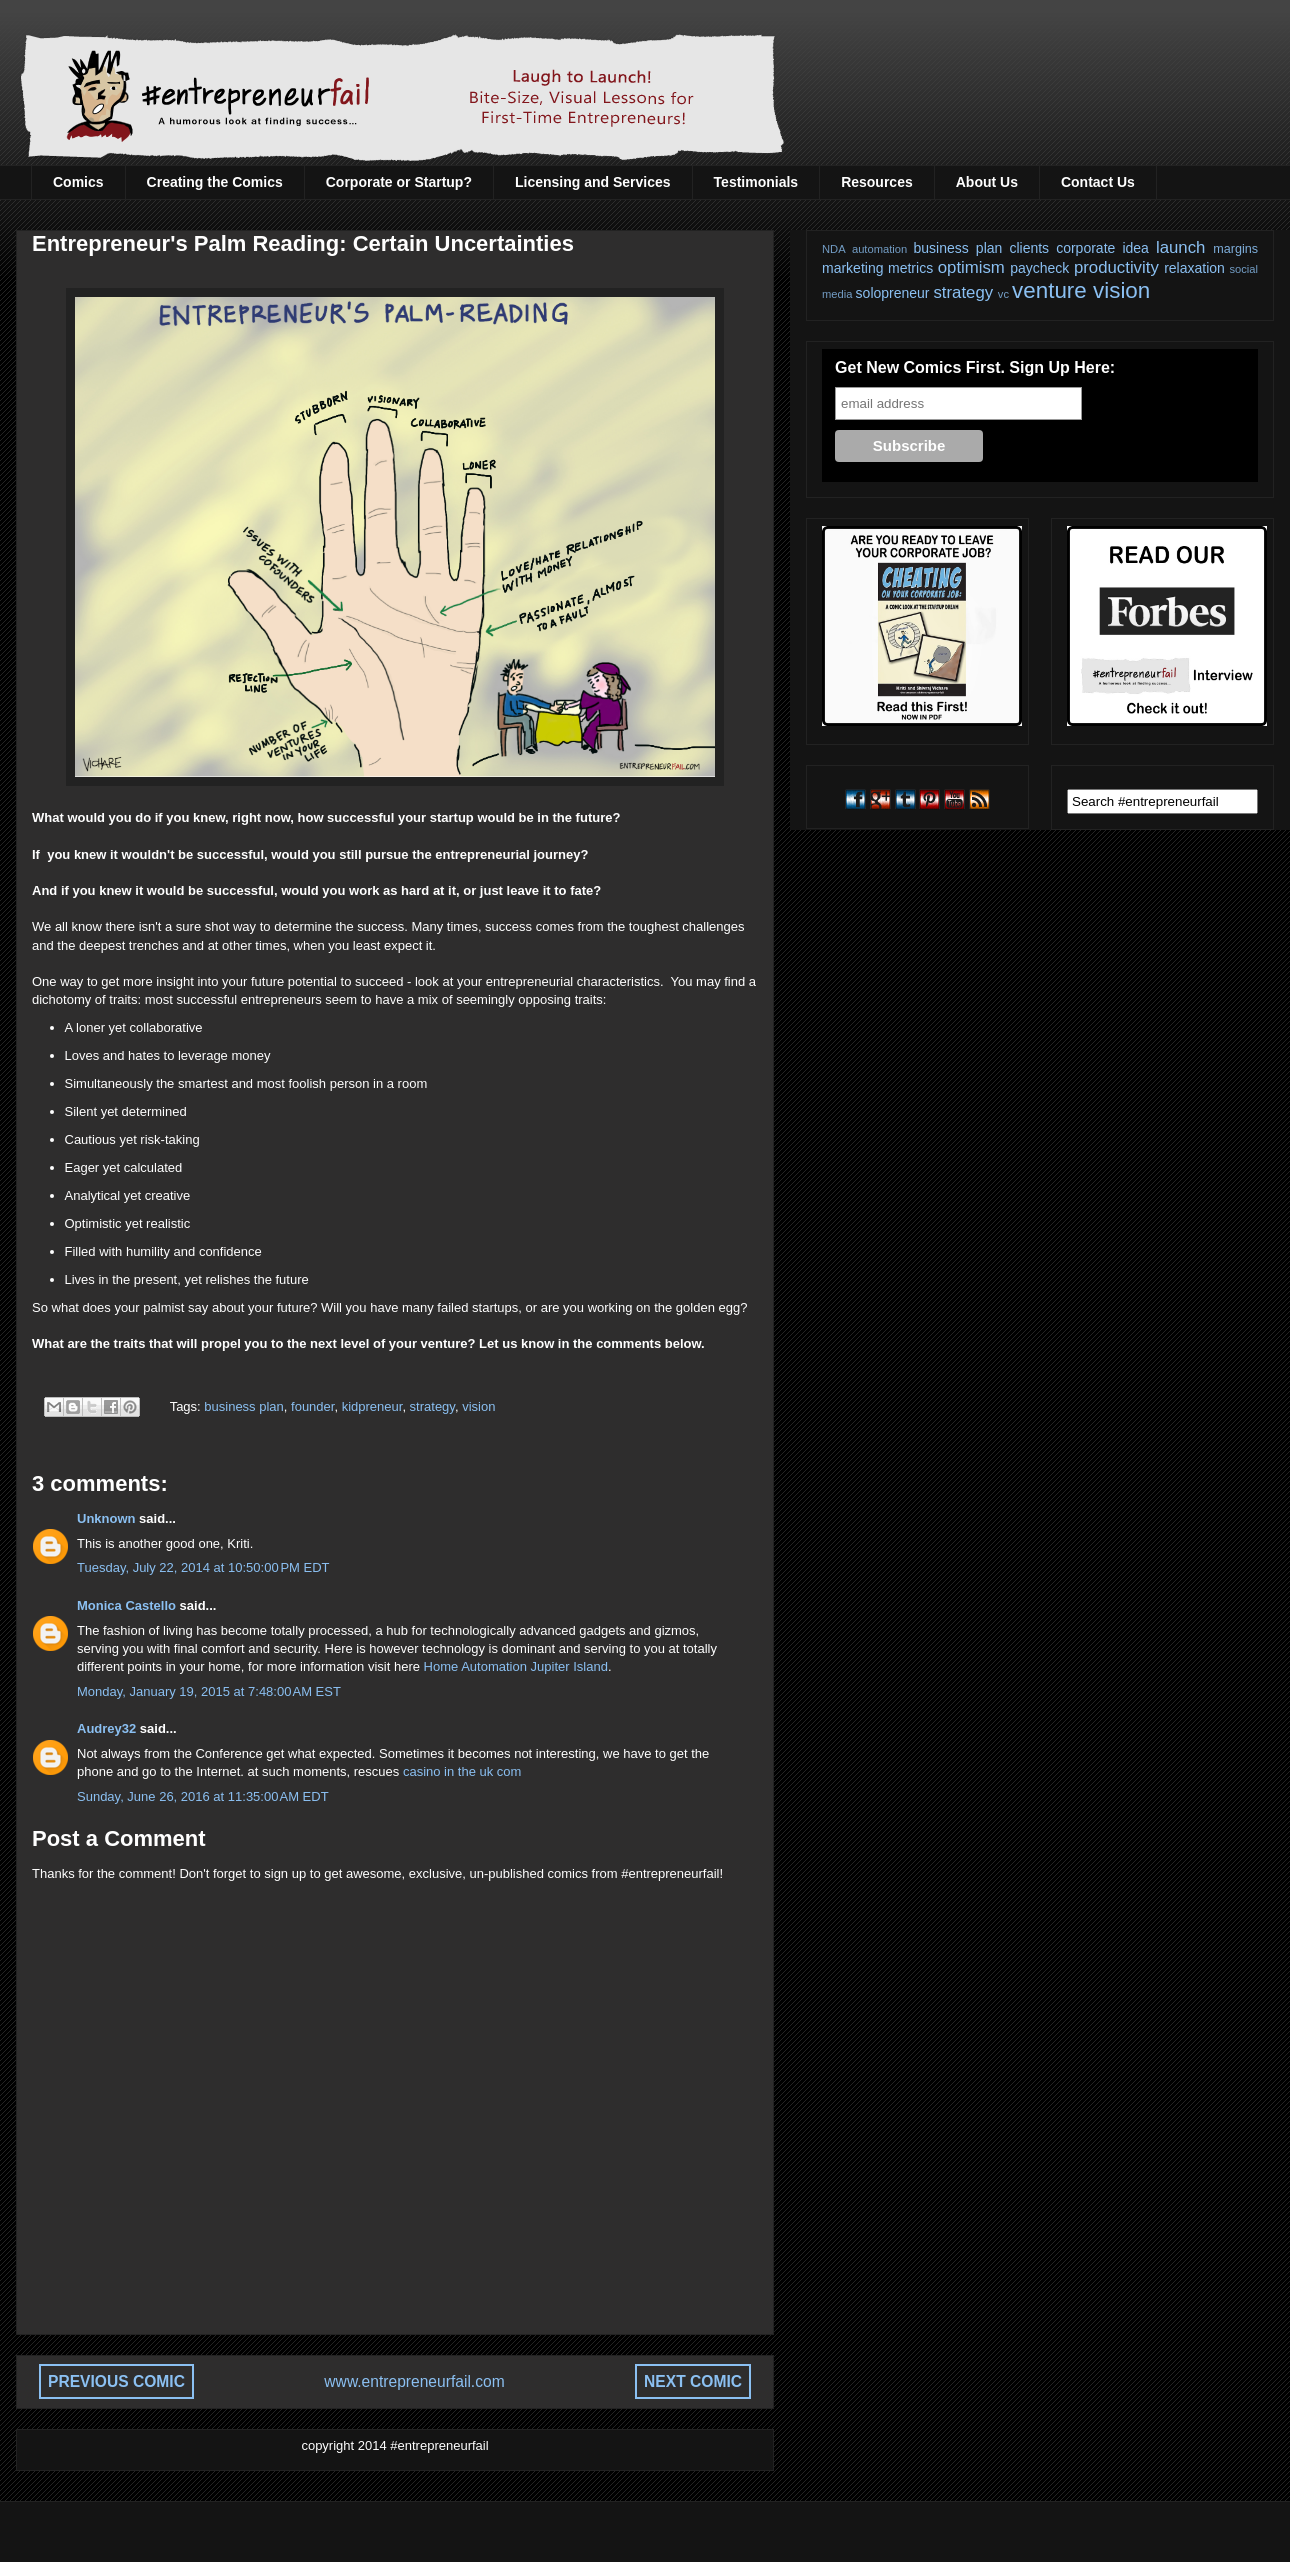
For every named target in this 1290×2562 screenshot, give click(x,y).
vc (1003, 294)
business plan (244, 1406)
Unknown (106, 1518)
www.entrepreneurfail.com (414, 2381)
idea (1135, 248)
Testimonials (756, 182)
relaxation (1194, 268)
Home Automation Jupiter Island (516, 1666)
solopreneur (893, 293)
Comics (78, 182)
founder (312, 1406)
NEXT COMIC (693, 2381)
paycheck (1039, 268)
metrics (910, 268)
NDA (834, 249)
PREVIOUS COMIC (116, 2381)
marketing (852, 268)
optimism (971, 267)
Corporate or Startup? (399, 182)
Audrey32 (106, 1728)
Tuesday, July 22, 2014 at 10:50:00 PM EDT (203, 1567)
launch (1180, 247)
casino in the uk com (462, 1771)
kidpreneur (372, 1406)
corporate (1085, 248)
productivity (1116, 267)
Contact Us (1098, 182)
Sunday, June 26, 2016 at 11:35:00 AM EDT (203, 1796)
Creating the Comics (215, 182)
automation (879, 249)
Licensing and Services (593, 182)
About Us (987, 182)
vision (478, 1406)
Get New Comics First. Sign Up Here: (975, 367)
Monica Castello (126, 1605)
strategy (432, 1406)
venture (1049, 290)
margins (1235, 249)
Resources (877, 182)
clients (1029, 248)
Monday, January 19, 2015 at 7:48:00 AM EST (209, 1691)
